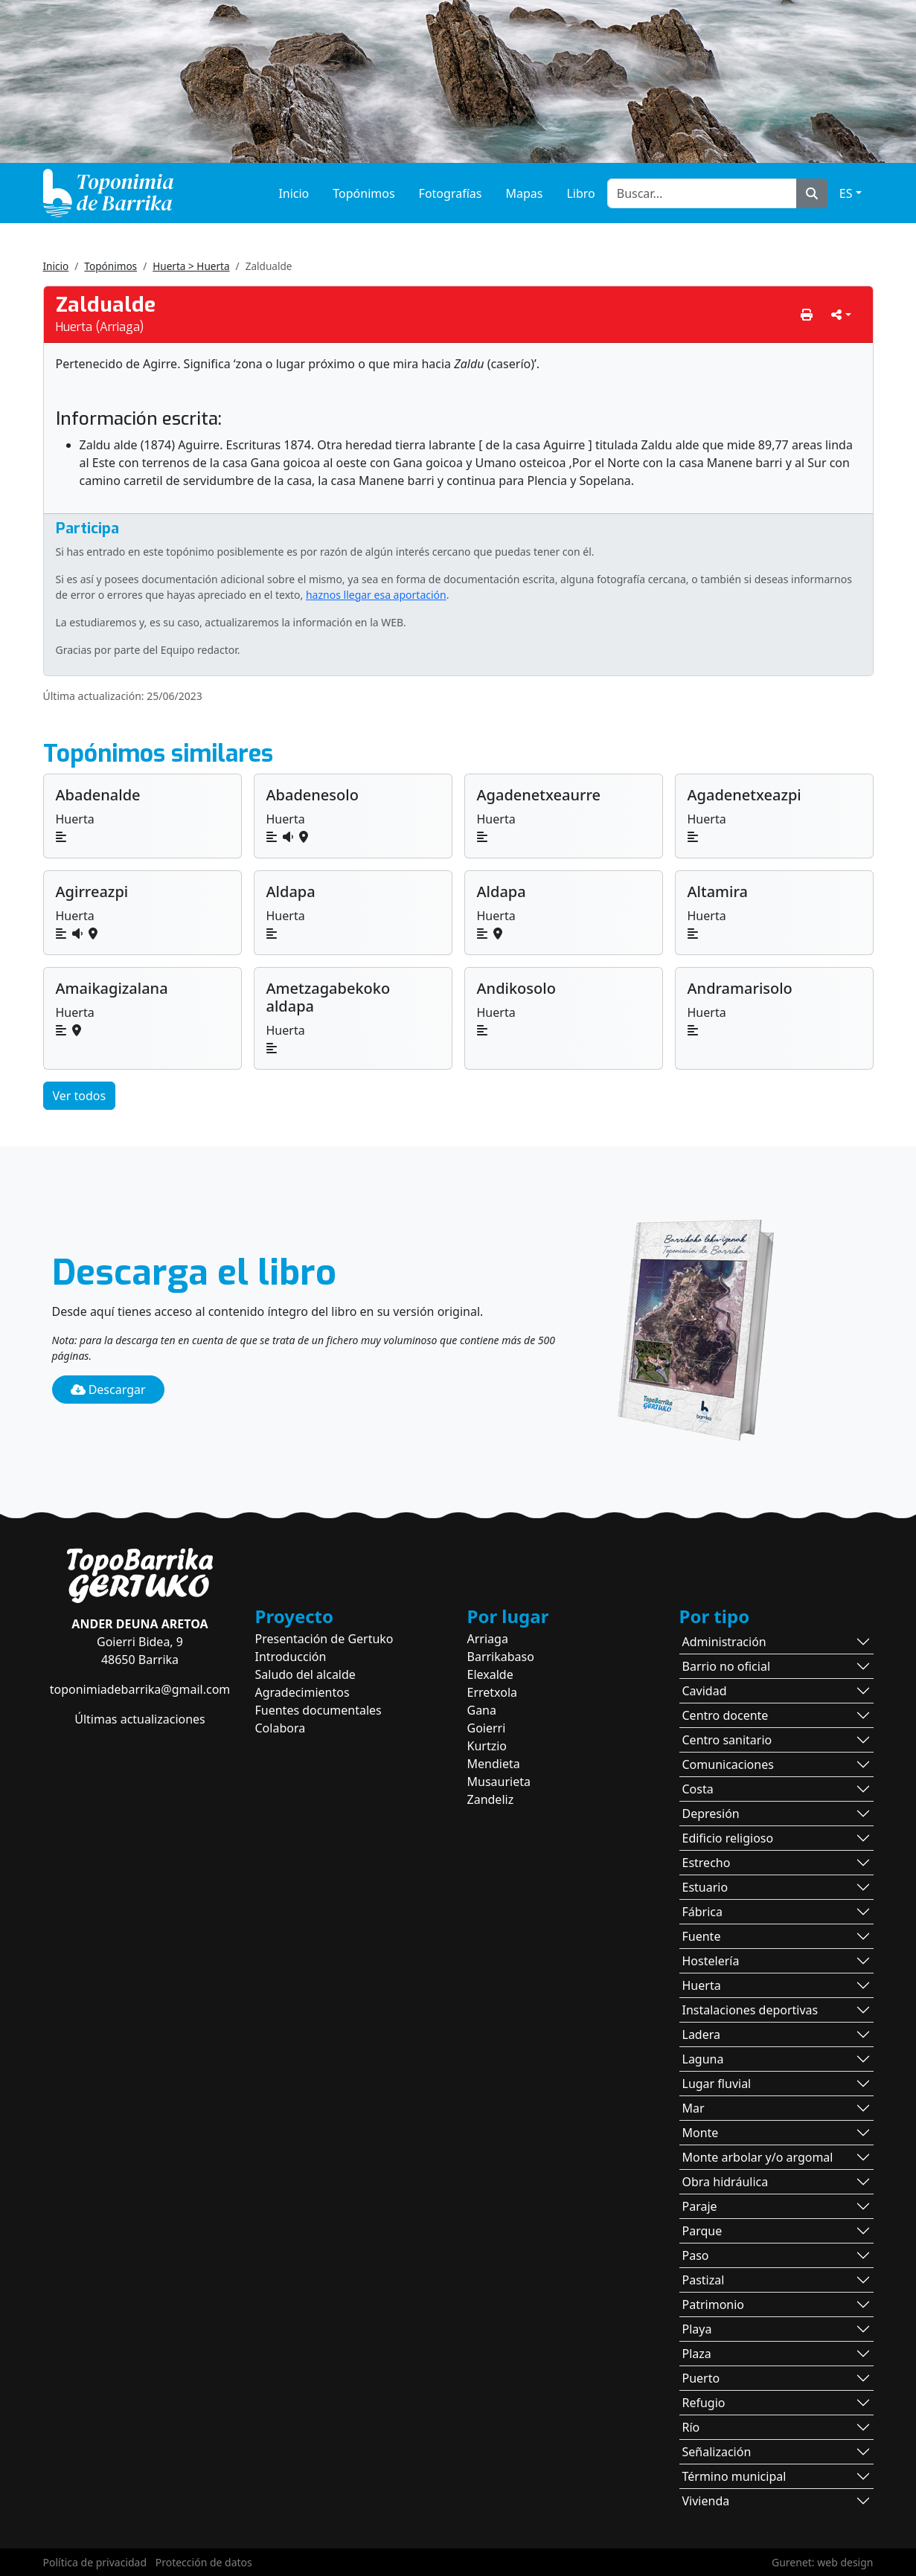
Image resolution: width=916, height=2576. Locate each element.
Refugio (704, 2402)
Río (691, 2427)
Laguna (703, 2059)
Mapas (523, 193)
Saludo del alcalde (305, 1674)
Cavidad (704, 1691)
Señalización (717, 2452)
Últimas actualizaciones (139, 1719)
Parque (702, 2231)
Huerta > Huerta (191, 266)
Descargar (108, 1389)
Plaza (696, 2353)
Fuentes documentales (318, 1710)
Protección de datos (204, 2562)
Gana (482, 1710)
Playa (697, 2329)
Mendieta (493, 1764)
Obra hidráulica (725, 2182)
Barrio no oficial (726, 1666)
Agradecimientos (302, 1692)
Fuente (701, 1936)
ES (846, 193)
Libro (580, 193)
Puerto (701, 2378)
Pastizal (703, 2280)
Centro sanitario (727, 1740)
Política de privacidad (95, 2562)
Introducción (291, 1656)
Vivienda (706, 2501)
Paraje (699, 2206)
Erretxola (492, 1692)
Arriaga (487, 1639)
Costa (698, 1789)
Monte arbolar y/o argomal (757, 2157)
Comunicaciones (728, 1764)
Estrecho (706, 1862)
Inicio (293, 193)
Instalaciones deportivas (750, 2010)
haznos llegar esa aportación (376, 595)
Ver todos (79, 1096)
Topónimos (363, 193)
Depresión (711, 1813)
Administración (724, 1642)
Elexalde (490, 1674)
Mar (693, 2108)
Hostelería (711, 1961)
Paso (695, 2255)
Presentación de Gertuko (324, 1639)
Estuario (705, 1887)
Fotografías (450, 193)
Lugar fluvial (717, 2083)
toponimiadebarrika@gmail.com (140, 1689)
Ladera (701, 2034)
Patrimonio (713, 2304)
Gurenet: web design (822, 2562)
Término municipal (734, 2476)
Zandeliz (490, 1799)
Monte (700, 2132)
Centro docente (725, 1715)
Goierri (486, 1728)
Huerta (701, 1985)
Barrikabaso (500, 1656)
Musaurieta (499, 1781)
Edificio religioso (728, 1838)
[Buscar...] (702, 193)
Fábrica (702, 1912)
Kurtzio (487, 1746)
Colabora (280, 1728)
